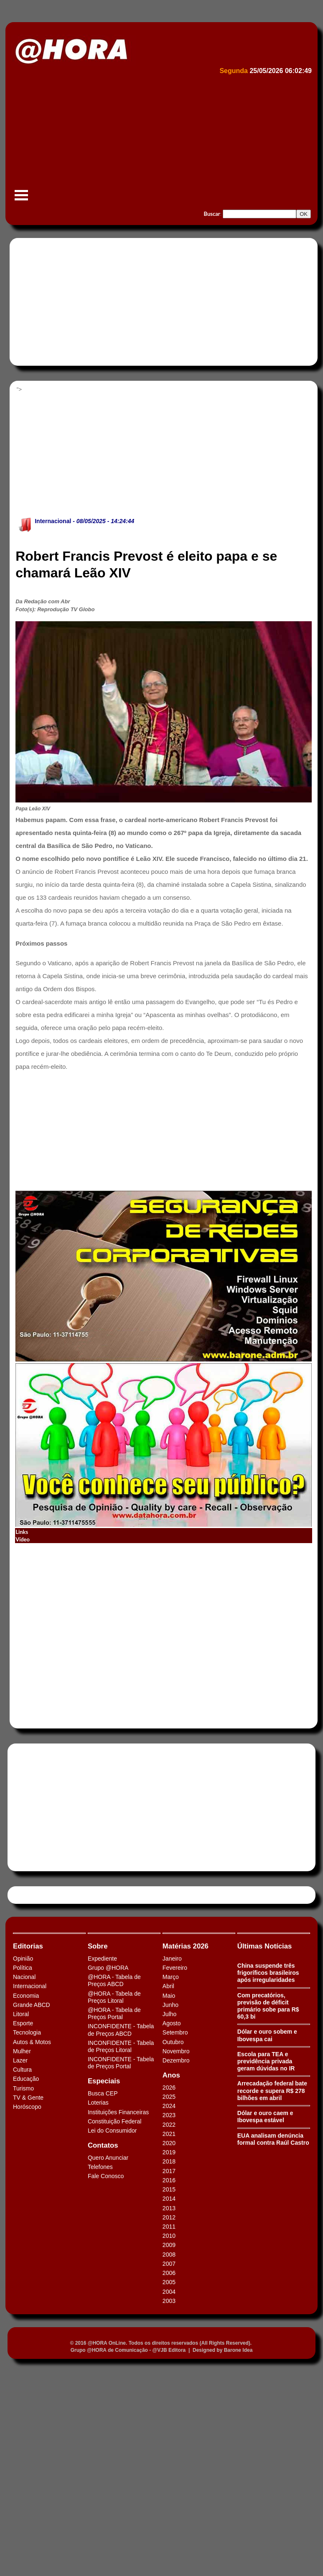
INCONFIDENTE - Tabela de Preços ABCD (121, 2030)
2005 (169, 2282)
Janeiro (172, 1958)
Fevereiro (175, 1967)
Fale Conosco (106, 2176)
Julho (169, 2014)
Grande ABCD (31, 2005)
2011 (169, 2226)
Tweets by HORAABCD (41, 1895)
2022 (169, 2124)
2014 (169, 2198)
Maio (169, 1995)
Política (22, 1967)
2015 (169, 2189)
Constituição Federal (114, 2121)
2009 (169, 2245)
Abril (168, 1986)
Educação (26, 2078)
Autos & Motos (32, 2042)
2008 (169, 2254)
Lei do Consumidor (112, 2130)
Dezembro (176, 2060)
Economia (26, 1995)
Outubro (173, 2042)
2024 (169, 2106)
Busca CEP (103, 2093)
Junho (170, 2005)
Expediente (102, 1958)
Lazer (20, 2060)
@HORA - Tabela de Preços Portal (114, 2013)
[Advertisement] (160, 140)
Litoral (21, 2014)
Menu (21, 199)
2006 (169, 2273)
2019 (169, 2152)
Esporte (23, 2023)
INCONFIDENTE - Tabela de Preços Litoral (121, 2046)
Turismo (23, 2088)
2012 (169, 2217)
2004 (169, 2291)
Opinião (23, 1958)
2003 (169, 2301)
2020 (169, 2143)
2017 (169, 2171)
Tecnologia (27, 2032)
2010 (169, 2235)
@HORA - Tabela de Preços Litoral (114, 1997)
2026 (169, 2087)
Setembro (175, 2032)
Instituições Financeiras (118, 2112)
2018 (169, 2161)
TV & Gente (28, 2097)
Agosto (172, 2023)
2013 (169, 2208)
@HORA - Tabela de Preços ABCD (114, 1980)
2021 (169, 2134)
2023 (169, 2115)
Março (171, 1977)
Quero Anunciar (108, 2157)
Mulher (22, 2051)
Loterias (98, 2102)
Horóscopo (27, 2106)
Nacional (24, 1977)
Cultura (22, 2069)
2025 (169, 2096)
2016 (169, 2180)
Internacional (53, 521)
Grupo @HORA (108, 1967)
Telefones (100, 2167)
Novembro (176, 2051)
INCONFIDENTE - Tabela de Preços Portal (121, 2063)
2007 (169, 2263)
